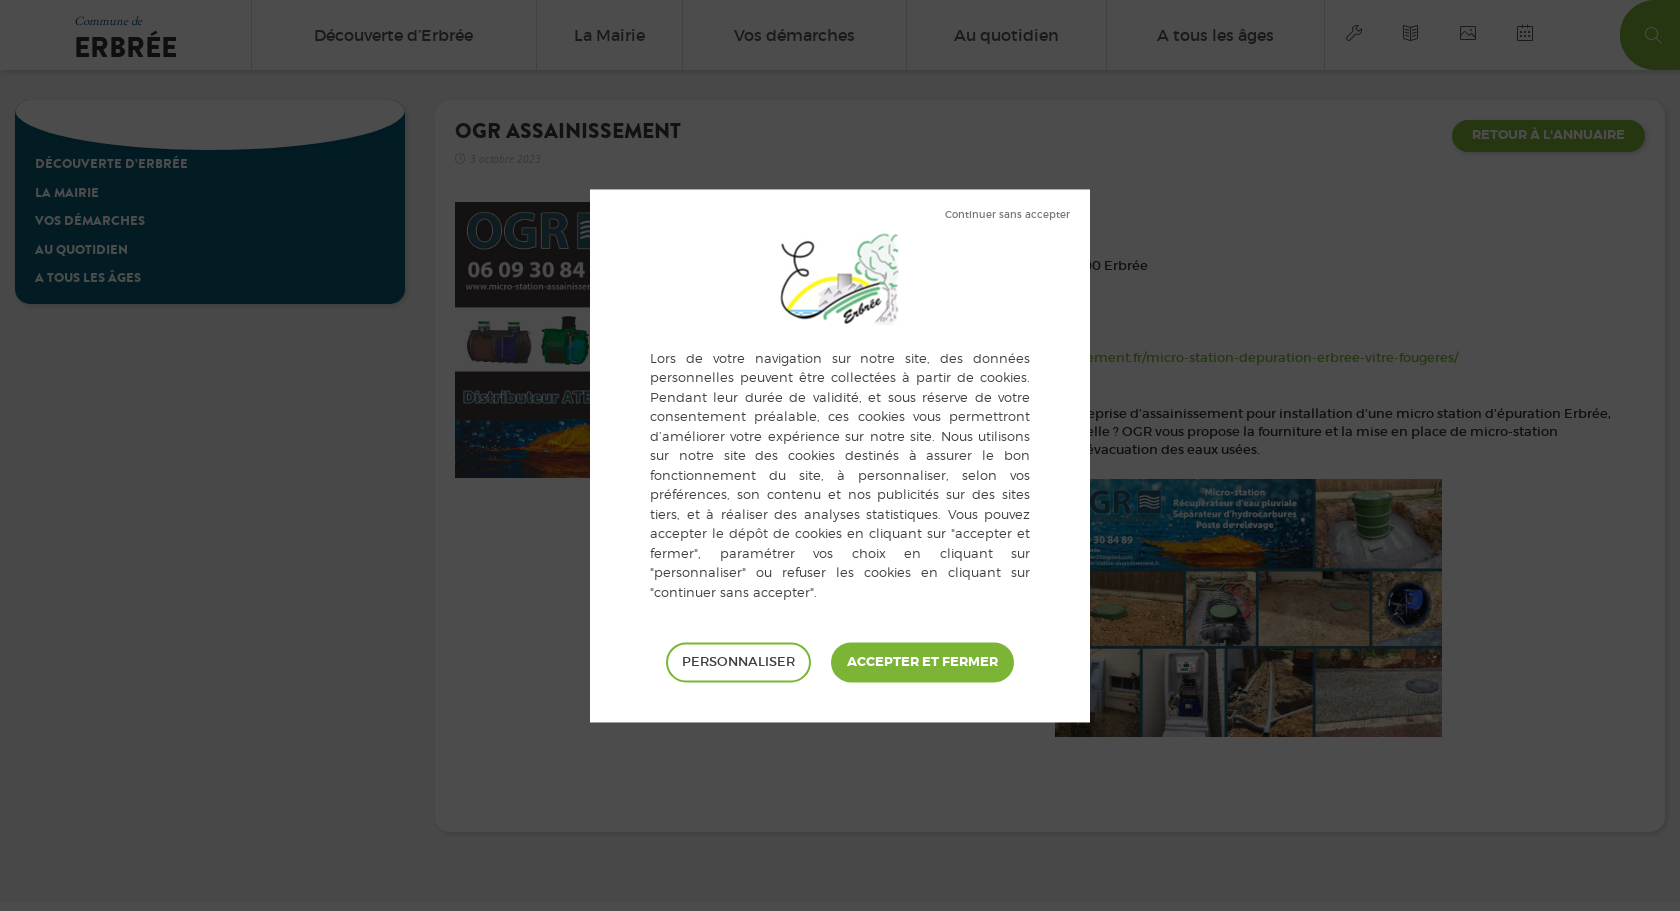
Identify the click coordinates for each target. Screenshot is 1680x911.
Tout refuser (1007, 215)
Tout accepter (922, 662)
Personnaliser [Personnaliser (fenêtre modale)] (738, 661)
